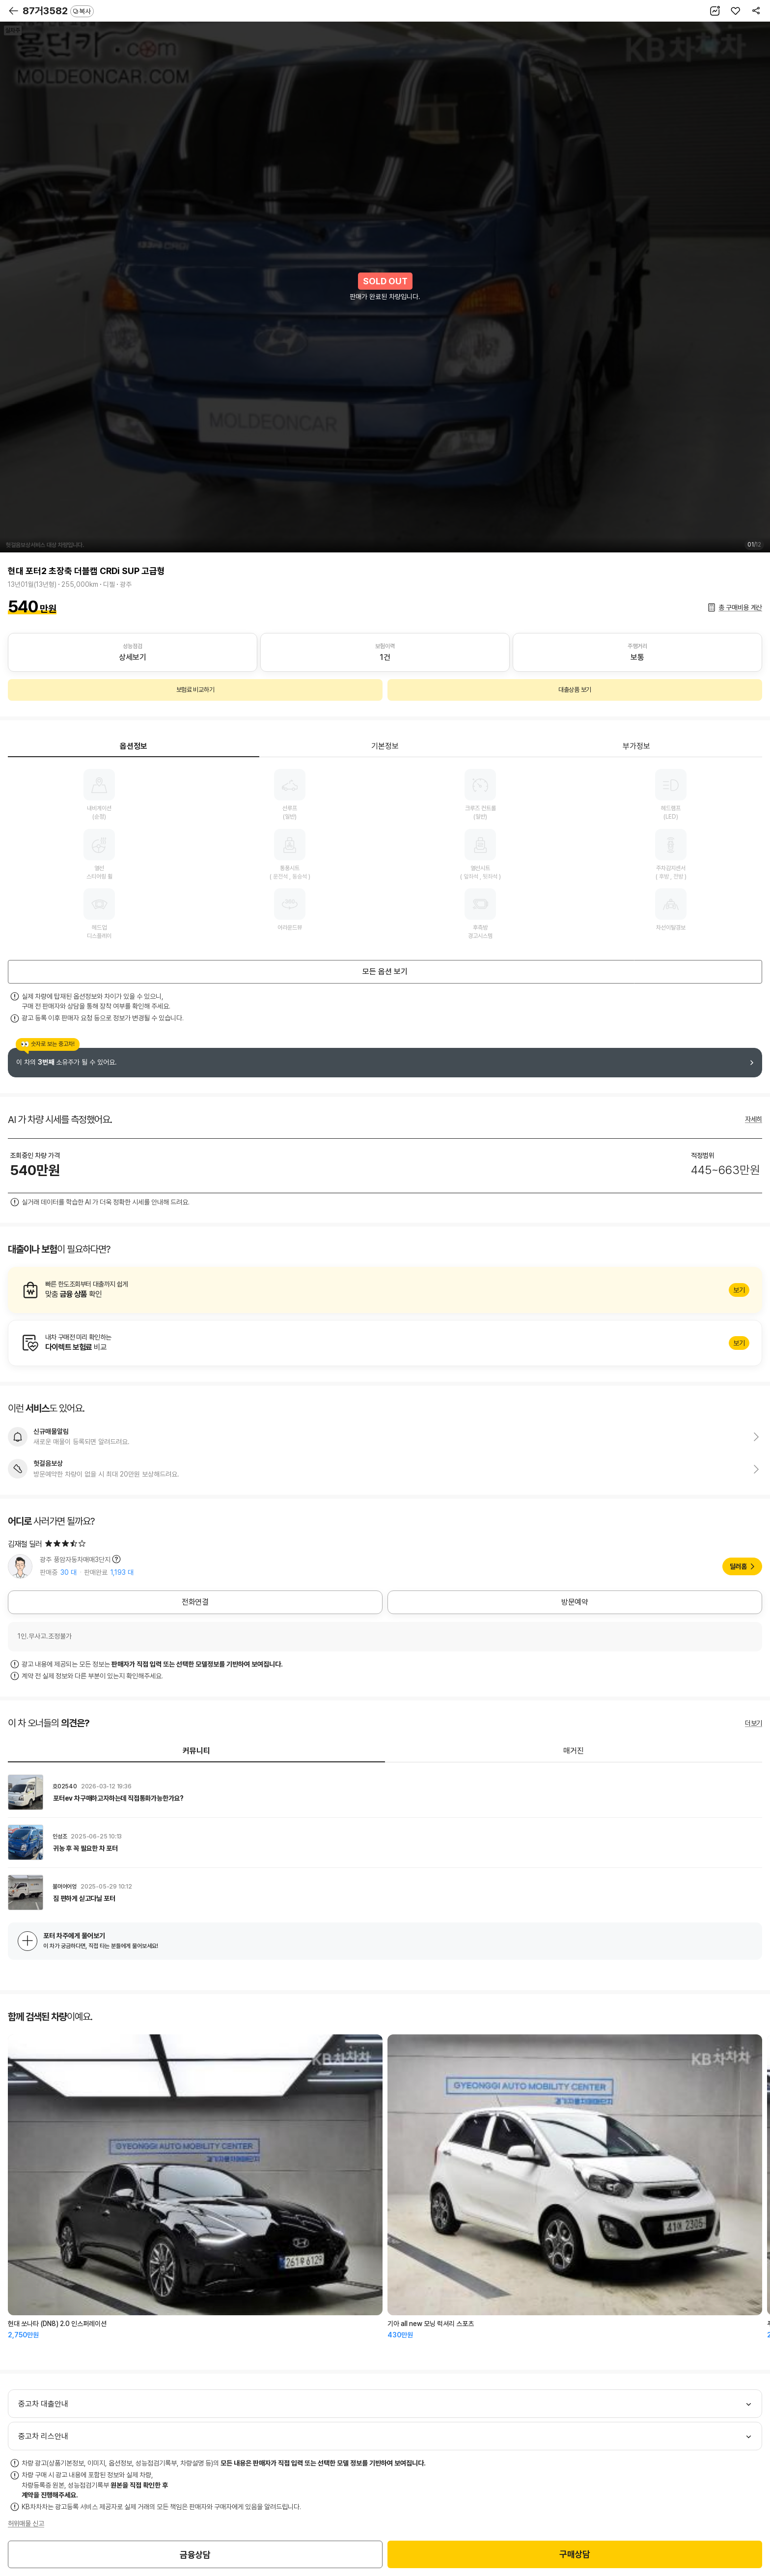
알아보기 (385, 1290)
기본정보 (385, 746)
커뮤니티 (196, 1750)
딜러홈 (738, 1566)
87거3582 (58, 11)
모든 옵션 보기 (385, 971)
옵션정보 (133, 746)
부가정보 (636, 746)
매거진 (573, 1750)
